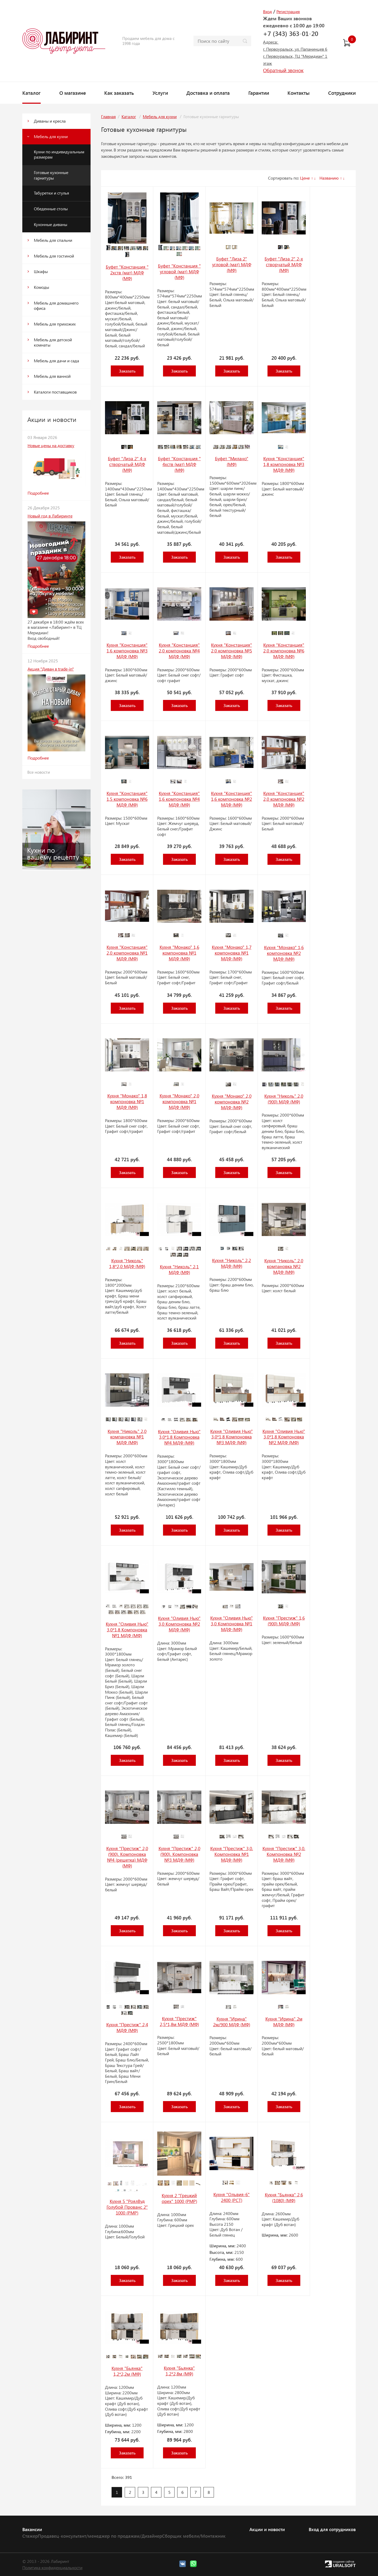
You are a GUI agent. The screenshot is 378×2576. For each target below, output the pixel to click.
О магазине (72, 92)
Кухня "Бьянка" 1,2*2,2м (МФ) (127, 2371)
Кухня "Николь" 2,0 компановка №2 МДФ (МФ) (283, 1266)
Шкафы (41, 271)
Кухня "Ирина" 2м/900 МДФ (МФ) (231, 2021)
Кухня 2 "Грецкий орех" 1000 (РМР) (179, 2198)
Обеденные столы (51, 208)
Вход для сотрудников (332, 2529)
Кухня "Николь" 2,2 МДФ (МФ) (231, 1263)
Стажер (30, 2536)
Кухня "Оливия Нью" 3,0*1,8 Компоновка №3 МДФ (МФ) (231, 1437)
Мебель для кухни (51, 136)
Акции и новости (267, 2529)
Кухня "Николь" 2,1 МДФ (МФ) (179, 1269)
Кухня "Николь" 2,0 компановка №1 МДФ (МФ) (127, 1437)
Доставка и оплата (208, 92)
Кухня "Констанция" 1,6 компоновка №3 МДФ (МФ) (127, 650)
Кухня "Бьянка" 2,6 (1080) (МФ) (284, 2197)
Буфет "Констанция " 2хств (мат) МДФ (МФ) (127, 272)
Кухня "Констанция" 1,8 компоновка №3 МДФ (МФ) (283, 464)
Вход (267, 11)
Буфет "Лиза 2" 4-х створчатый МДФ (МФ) (127, 464)
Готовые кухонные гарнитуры (51, 175)
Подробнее (38, 493)
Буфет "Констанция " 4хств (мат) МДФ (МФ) (179, 464)
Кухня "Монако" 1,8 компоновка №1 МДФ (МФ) (127, 1101)
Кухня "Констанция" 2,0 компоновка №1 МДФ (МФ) (127, 952)
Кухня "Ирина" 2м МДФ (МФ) (283, 2021)
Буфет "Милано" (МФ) (231, 461)
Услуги (160, 92)
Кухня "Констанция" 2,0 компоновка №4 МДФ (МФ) (179, 650)
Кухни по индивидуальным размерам (59, 154)
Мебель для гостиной (54, 256)
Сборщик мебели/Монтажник (193, 2536)
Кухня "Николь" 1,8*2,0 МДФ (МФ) (127, 1263)
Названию (329, 178)
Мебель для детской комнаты (53, 342)
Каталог (31, 92)
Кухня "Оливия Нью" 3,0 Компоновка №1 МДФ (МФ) (231, 1623)
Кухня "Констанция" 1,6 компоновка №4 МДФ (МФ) (179, 799)
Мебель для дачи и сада (56, 360)
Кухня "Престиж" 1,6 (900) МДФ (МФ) (284, 1620)
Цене (305, 178)
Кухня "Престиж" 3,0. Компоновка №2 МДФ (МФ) (283, 1854)
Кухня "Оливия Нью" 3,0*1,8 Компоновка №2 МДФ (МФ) (283, 1437)
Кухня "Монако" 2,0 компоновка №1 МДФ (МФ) (179, 1101)
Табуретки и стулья (51, 193)
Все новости (38, 772)
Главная (108, 116)
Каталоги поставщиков (55, 392)
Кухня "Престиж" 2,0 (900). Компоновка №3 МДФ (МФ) (179, 1854)
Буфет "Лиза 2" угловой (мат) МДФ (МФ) (231, 264)
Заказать (127, 371)
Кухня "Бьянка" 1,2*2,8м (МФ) (179, 2370)
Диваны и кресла (50, 121)
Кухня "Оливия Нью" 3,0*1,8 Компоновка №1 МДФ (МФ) (127, 1629)
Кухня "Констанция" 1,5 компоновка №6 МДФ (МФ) (127, 799)
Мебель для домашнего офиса (56, 305)
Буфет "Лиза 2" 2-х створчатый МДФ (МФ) (284, 264)
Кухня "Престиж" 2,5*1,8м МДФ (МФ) (179, 2021)
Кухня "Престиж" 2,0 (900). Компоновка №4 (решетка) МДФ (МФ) (127, 1856)
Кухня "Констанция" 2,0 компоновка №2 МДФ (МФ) (283, 799)
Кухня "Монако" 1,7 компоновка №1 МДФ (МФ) (231, 952)
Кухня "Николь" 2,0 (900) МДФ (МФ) (283, 1098)
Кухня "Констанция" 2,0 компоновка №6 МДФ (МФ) (283, 650)
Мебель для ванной (52, 376)
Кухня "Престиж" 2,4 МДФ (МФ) (127, 2027)
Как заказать (119, 92)
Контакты (298, 92)
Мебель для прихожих (55, 324)
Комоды (41, 287)
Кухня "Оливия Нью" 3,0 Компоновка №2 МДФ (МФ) (179, 1623)
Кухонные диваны (50, 224)
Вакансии (32, 2529)
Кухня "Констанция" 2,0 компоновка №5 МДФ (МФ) (231, 650)
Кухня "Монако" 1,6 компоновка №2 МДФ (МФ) (284, 953)
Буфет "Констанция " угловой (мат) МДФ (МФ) (179, 271)
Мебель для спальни (53, 240)
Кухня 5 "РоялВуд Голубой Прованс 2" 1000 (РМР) (127, 2207)
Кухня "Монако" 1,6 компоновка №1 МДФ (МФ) (179, 952)
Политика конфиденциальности (52, 2567)
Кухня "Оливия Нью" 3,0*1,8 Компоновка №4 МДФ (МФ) (179, 1437)
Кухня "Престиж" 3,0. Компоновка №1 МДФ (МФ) (231, 1854)
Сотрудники (342, 92)
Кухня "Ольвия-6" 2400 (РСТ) (231, 2197)
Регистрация (288, 11)
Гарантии (258, 92)
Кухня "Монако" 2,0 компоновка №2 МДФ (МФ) (231, 1101)
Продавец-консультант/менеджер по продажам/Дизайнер (100, 2536)
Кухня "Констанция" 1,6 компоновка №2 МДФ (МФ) (231, 799)
